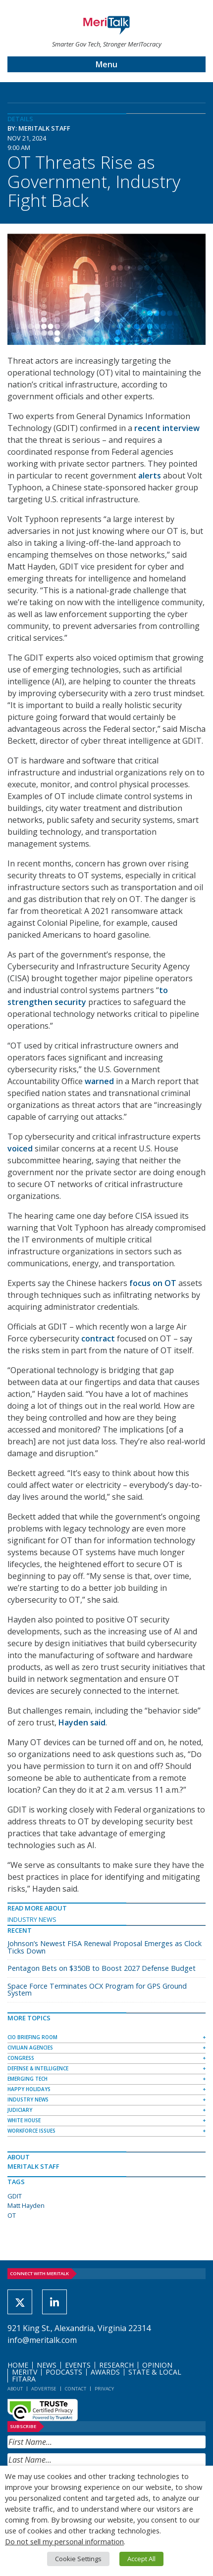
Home (17, 2365)
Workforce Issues (31, 2130)
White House (24, 2120)
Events (78, 2365)
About (15, 2388)
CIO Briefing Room (32, 2037)
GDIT (14, 2196)
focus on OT (152, 1283)
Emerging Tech (27, 2078)
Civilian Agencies (30, 2047)
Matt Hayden (26, 2205)
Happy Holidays (29, 2089)
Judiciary (19, 2109)
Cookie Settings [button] (78, 2558)
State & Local (154, 2372)
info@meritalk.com (42, 2340)
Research (116, 2365)
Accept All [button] (141, 2558)
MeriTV (24, 2372)
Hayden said (82, 1722)
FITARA (24, 2379)
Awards (105, 2372)
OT (11, 2215)
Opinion (157, 2365)
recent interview (167, 428)
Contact (75, 2388)
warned (99, 1081)
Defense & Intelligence (37, 2068)
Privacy (104, 2388)
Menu (106, 64)
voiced (20, 1148)
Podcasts (64, 2372)
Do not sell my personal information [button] (64, 2541)
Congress (20, 2057)
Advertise (43, 2388)
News (46, 2365)
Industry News (31, 1919)
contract (98, 1338)
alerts (149, 475)
